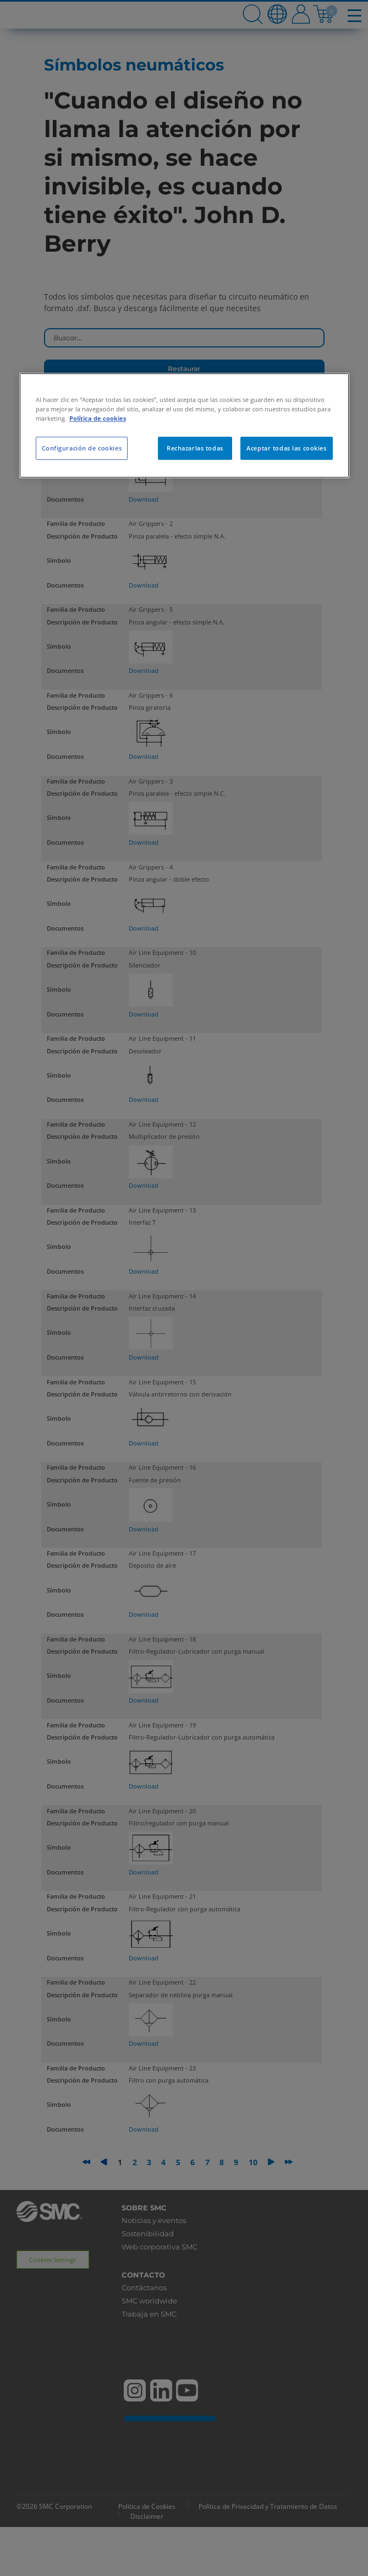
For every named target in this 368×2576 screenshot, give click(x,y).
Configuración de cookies (82, 448)
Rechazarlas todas (195, 448)
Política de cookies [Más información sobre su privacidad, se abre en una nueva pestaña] (97, 418)
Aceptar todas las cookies (286, 448)
